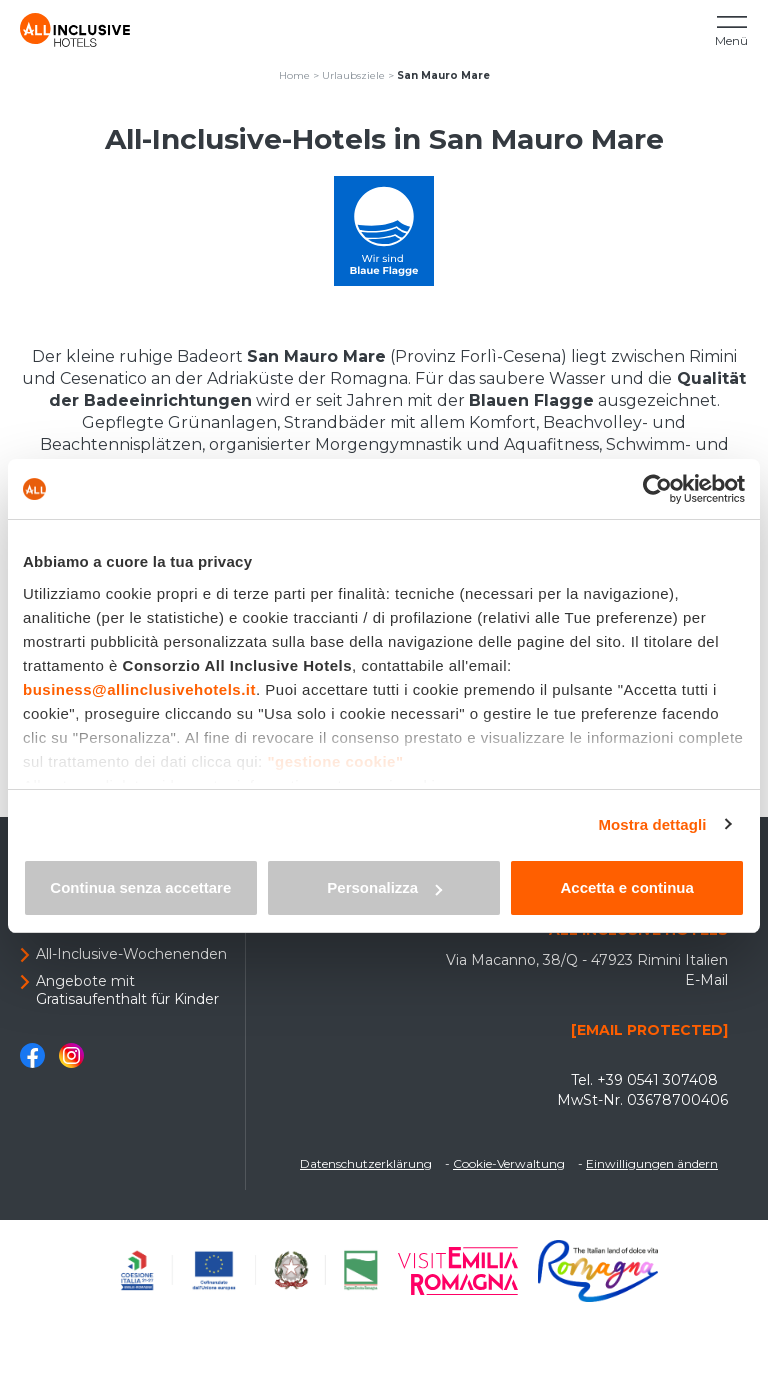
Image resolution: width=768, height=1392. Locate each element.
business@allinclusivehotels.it (139, 689)
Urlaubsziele (353, 75)
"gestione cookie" (335, 761)
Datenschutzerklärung (366, 1163)
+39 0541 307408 (657, 1080)
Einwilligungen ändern (652, 1163)
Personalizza (384, 887)
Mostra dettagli (652, 824)
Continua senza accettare (140, 887)
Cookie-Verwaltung (509, 1163)
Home (294, 75)
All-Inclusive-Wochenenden (131, 954)
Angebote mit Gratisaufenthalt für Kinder (127, 990)
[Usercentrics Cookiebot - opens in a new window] (657, 489)
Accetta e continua (626, 887)
